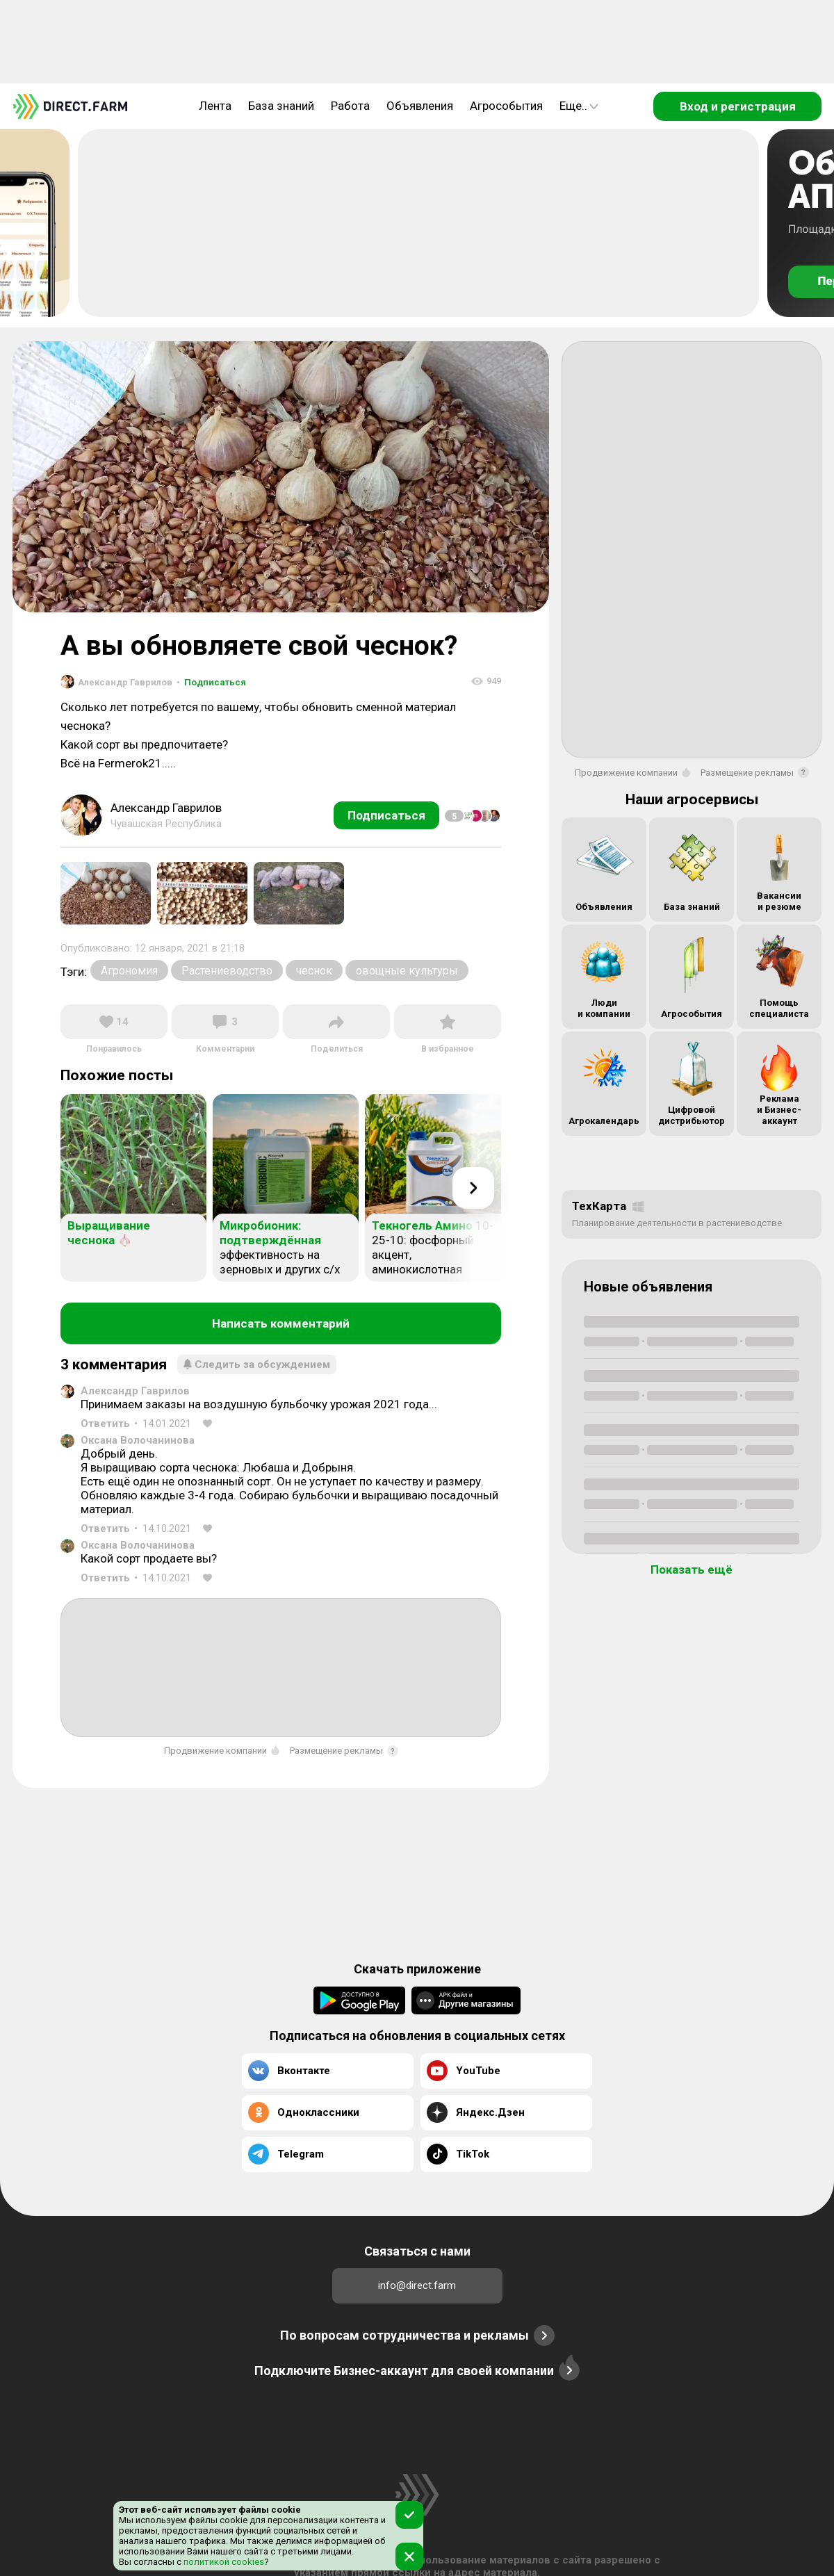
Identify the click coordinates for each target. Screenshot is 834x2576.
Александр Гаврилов (135, 1391)
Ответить (105, 1423)
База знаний (281, 106)
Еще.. (578, 106)
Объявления (419, 106)
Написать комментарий (281, 1323)
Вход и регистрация (738, 106)
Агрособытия (506, 106)
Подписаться (211, 682)
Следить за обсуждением (256, 1364)
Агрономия (129, 970)
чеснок (314, 970)
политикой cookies (222, 2562)
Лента (215, 106)
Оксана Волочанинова (138, 1440)
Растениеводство (226, 970)
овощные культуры (407, 970)
